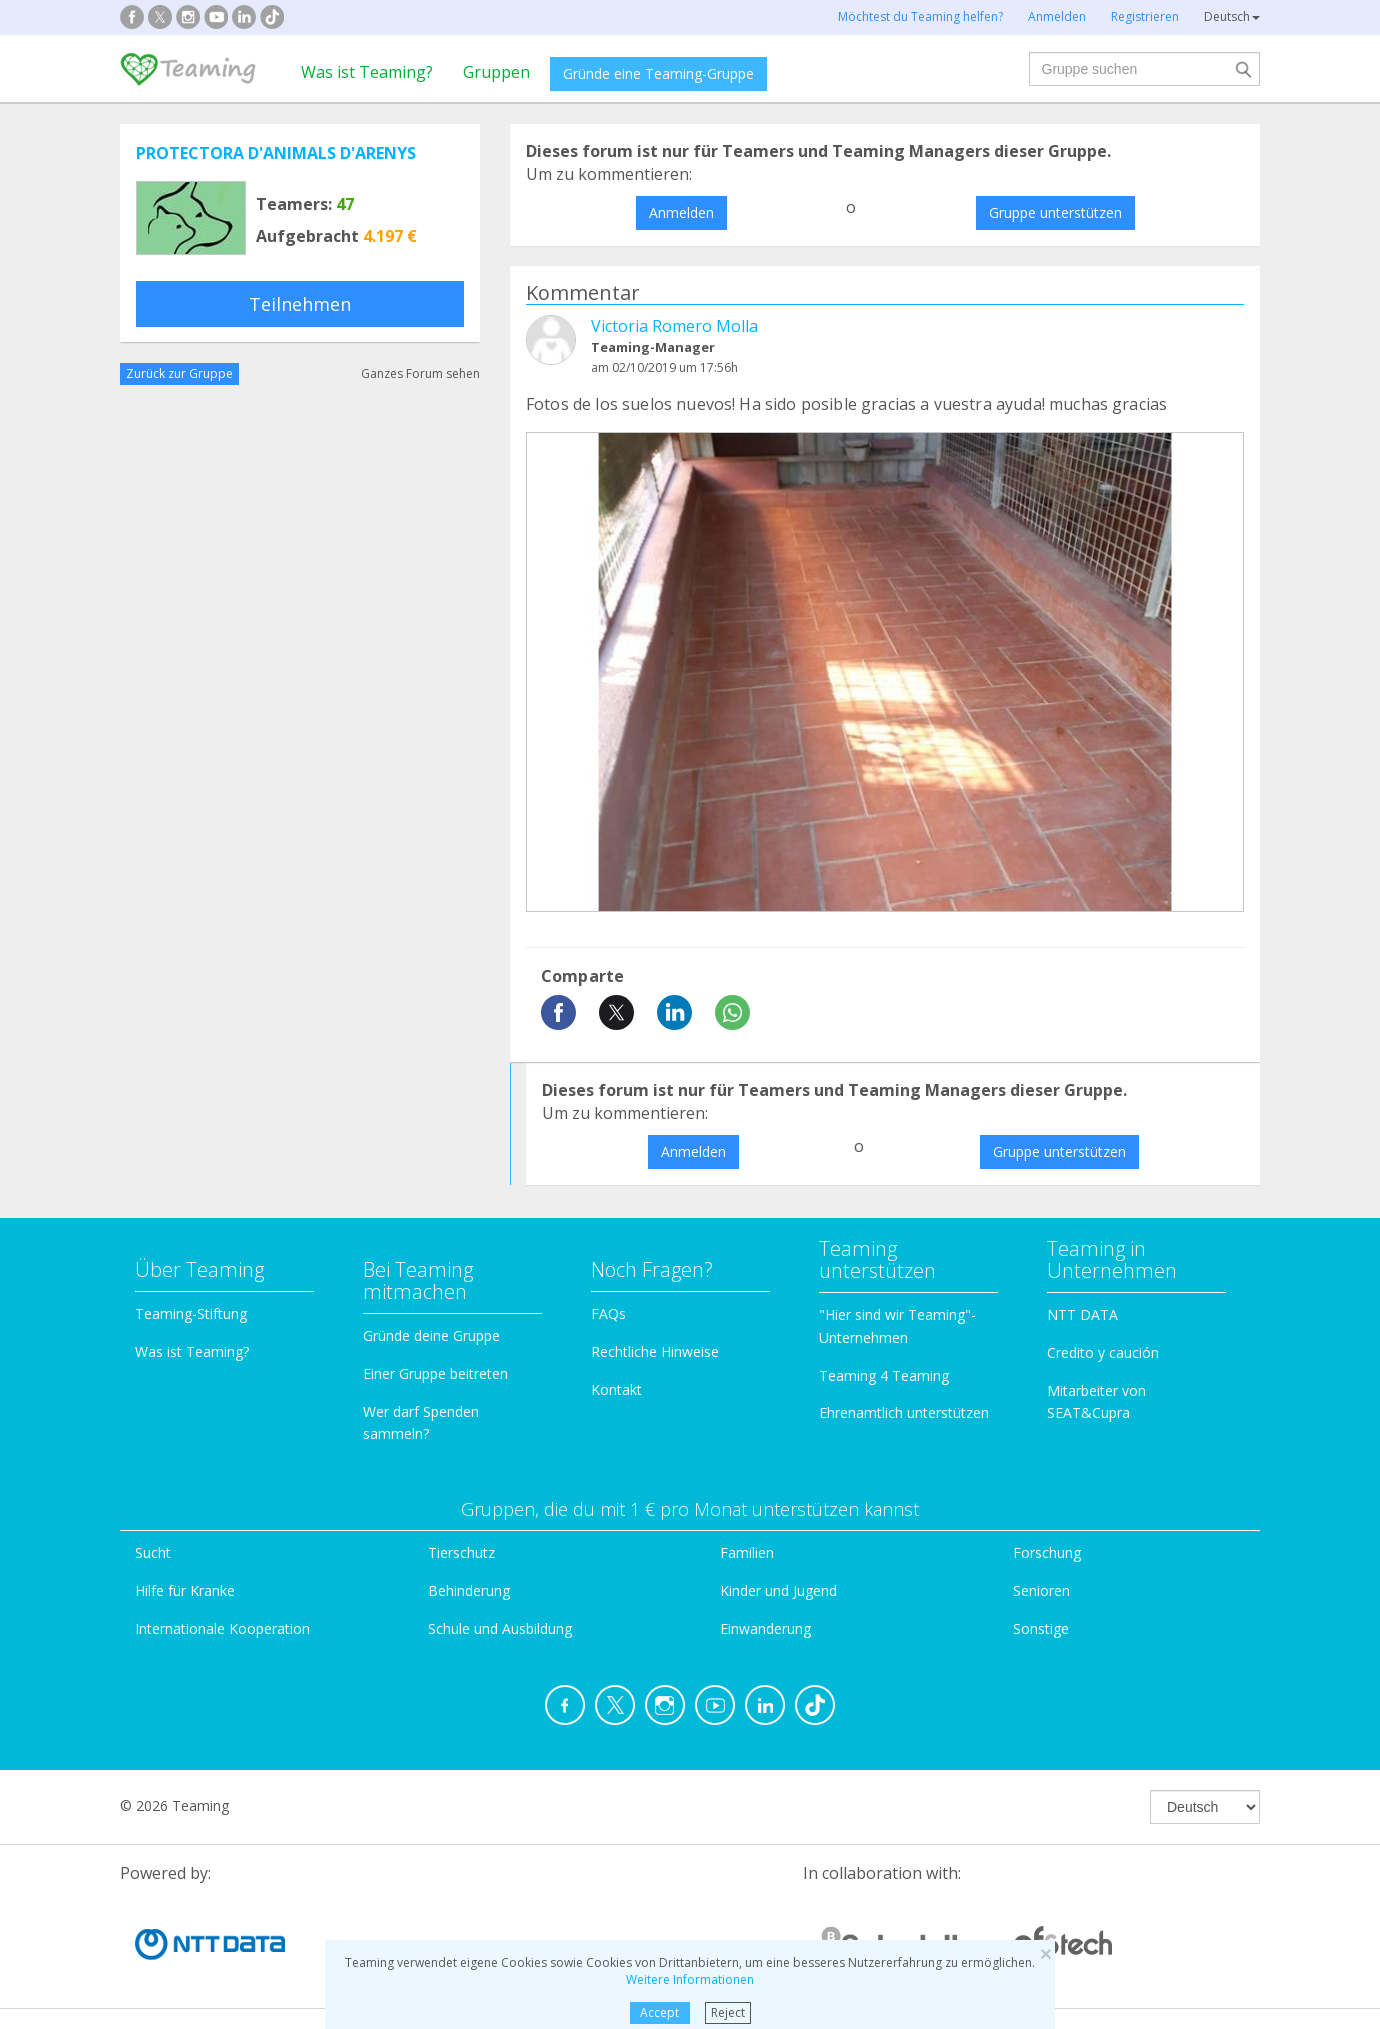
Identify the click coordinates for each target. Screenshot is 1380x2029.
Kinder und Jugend (778, 1590)
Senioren (1041, 1590)
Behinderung (469, 1590)
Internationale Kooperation (222, 1628)
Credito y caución (1103, 1352)
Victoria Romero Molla (674, 326)
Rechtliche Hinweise (655, 1351)
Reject (728, 2012)
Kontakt (616, 1389)
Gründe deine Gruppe (431, 1335)
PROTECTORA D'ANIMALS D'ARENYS (276, 153)
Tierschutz (461, 1552)
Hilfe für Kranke (185, 1590)
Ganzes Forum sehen (420, 373)
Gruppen (496, 72)
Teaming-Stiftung (191, 1313)
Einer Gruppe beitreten (435, 1373)
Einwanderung (765, 1628)
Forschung (1047, 1552)
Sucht (153, 1552)
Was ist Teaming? (367, 72)
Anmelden (681, 212)
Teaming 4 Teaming (884, 1375)
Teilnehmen (300, 304)
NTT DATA (1082, 1314)
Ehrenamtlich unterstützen (904, 1412)
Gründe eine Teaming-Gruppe (658, 73)
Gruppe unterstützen (1055, 212)
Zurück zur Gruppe (179, 373)
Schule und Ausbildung (500, 1628)
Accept (659, 2012)
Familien (747, 1552)
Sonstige (1041, 1628)
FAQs (608, 1313)
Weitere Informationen (690, 1979)
